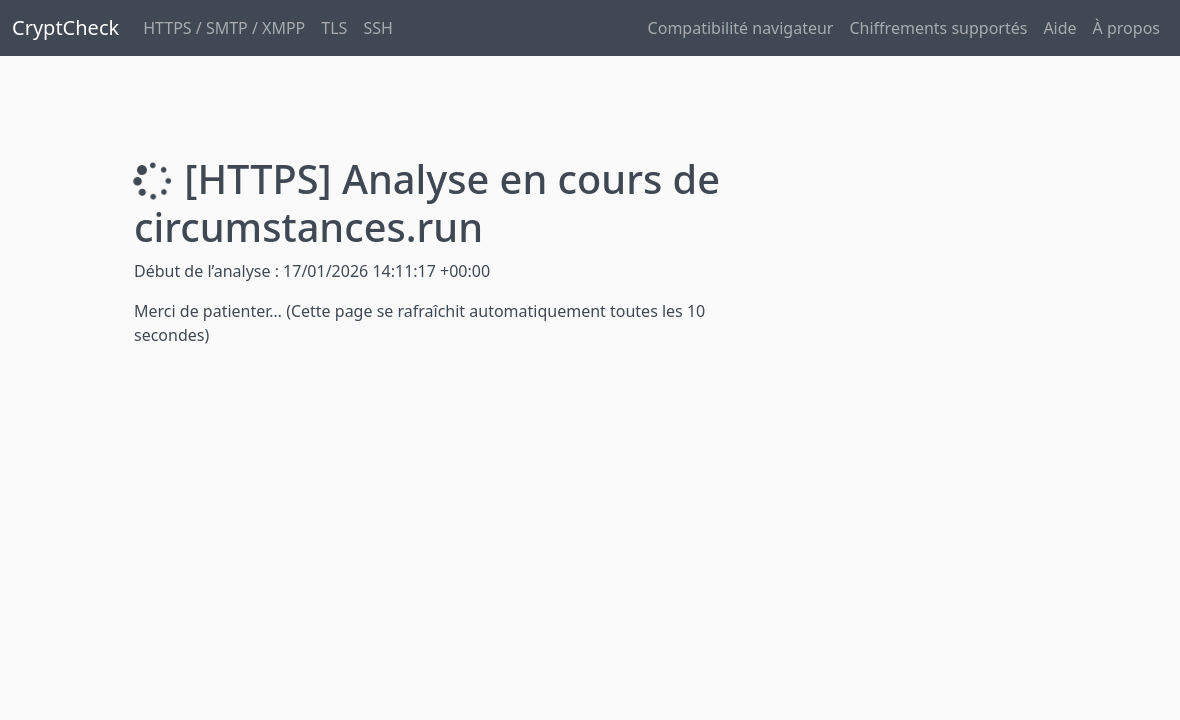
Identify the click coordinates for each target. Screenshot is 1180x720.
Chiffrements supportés (938, 28)
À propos (1126, 28)
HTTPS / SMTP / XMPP (224, 28)
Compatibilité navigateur (741, 28)
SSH (377, 28)
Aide (1059, 28)
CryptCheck (65, 27)
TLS (334, 28)
